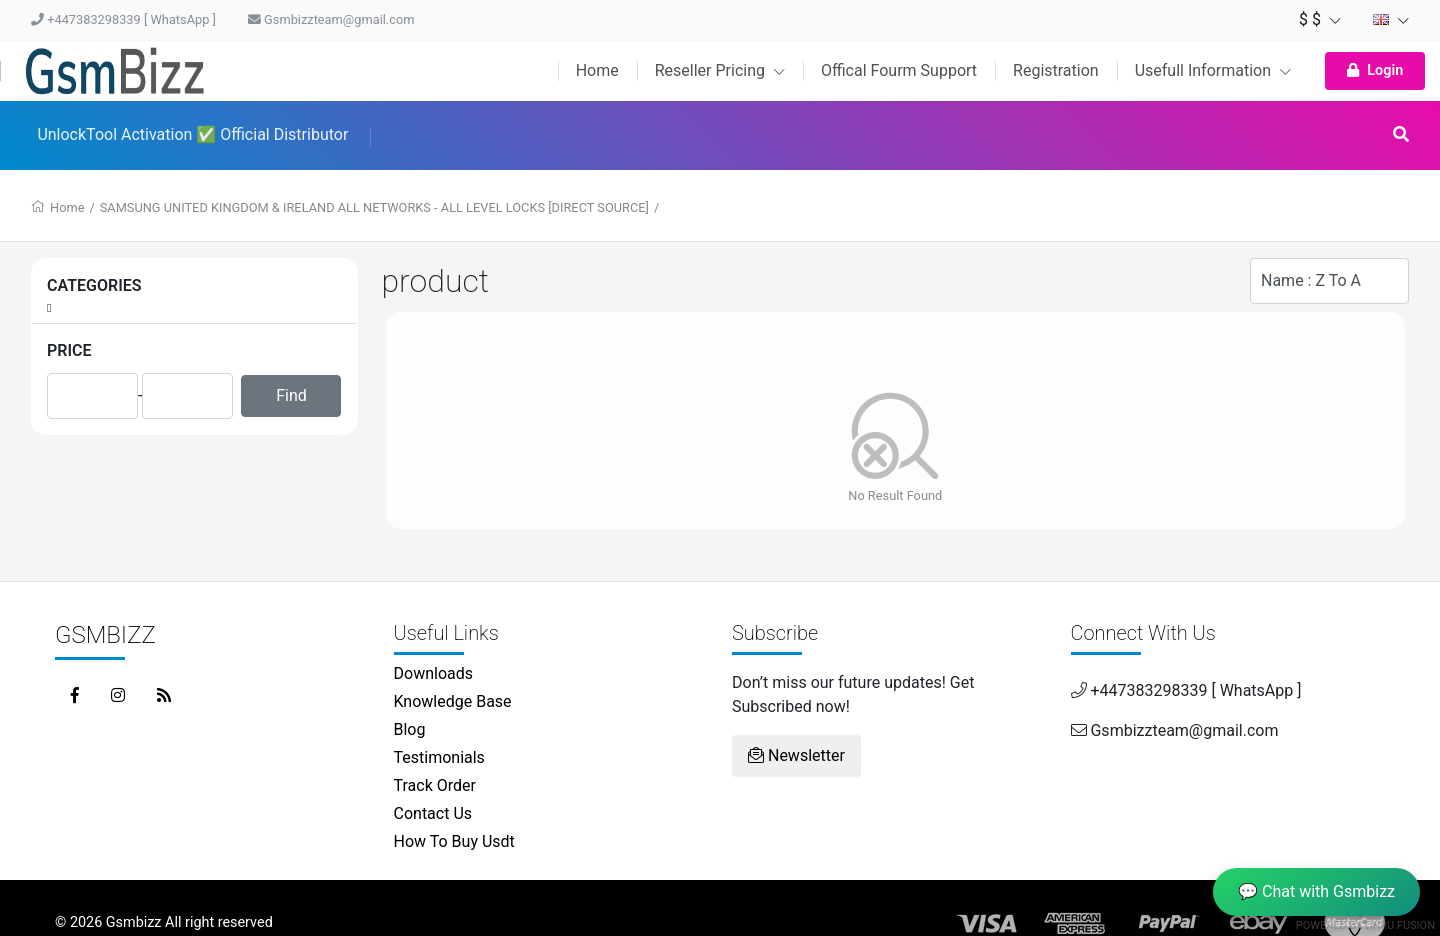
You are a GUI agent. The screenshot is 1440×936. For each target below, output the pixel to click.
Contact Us (433, 813)
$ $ (1320, 19)
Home (597, 70)
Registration (1056, 70)
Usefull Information (1213, 70)
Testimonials (439, 757)
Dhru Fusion (1400, 925)
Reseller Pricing (720, 70)
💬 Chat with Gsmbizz (1316, 891)
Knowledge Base (453, 701)
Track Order (435, 785)
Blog (410, 729)
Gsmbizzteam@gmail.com (331, 19)
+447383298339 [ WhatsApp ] (123, 19)
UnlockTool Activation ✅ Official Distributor (192, 134)
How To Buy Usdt (454, 841)
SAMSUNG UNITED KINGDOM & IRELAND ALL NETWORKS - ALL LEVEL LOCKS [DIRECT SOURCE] (374, 207)
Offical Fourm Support (899, 70)
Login (1375, 70)
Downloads (433, 673)
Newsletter (796, 755)
